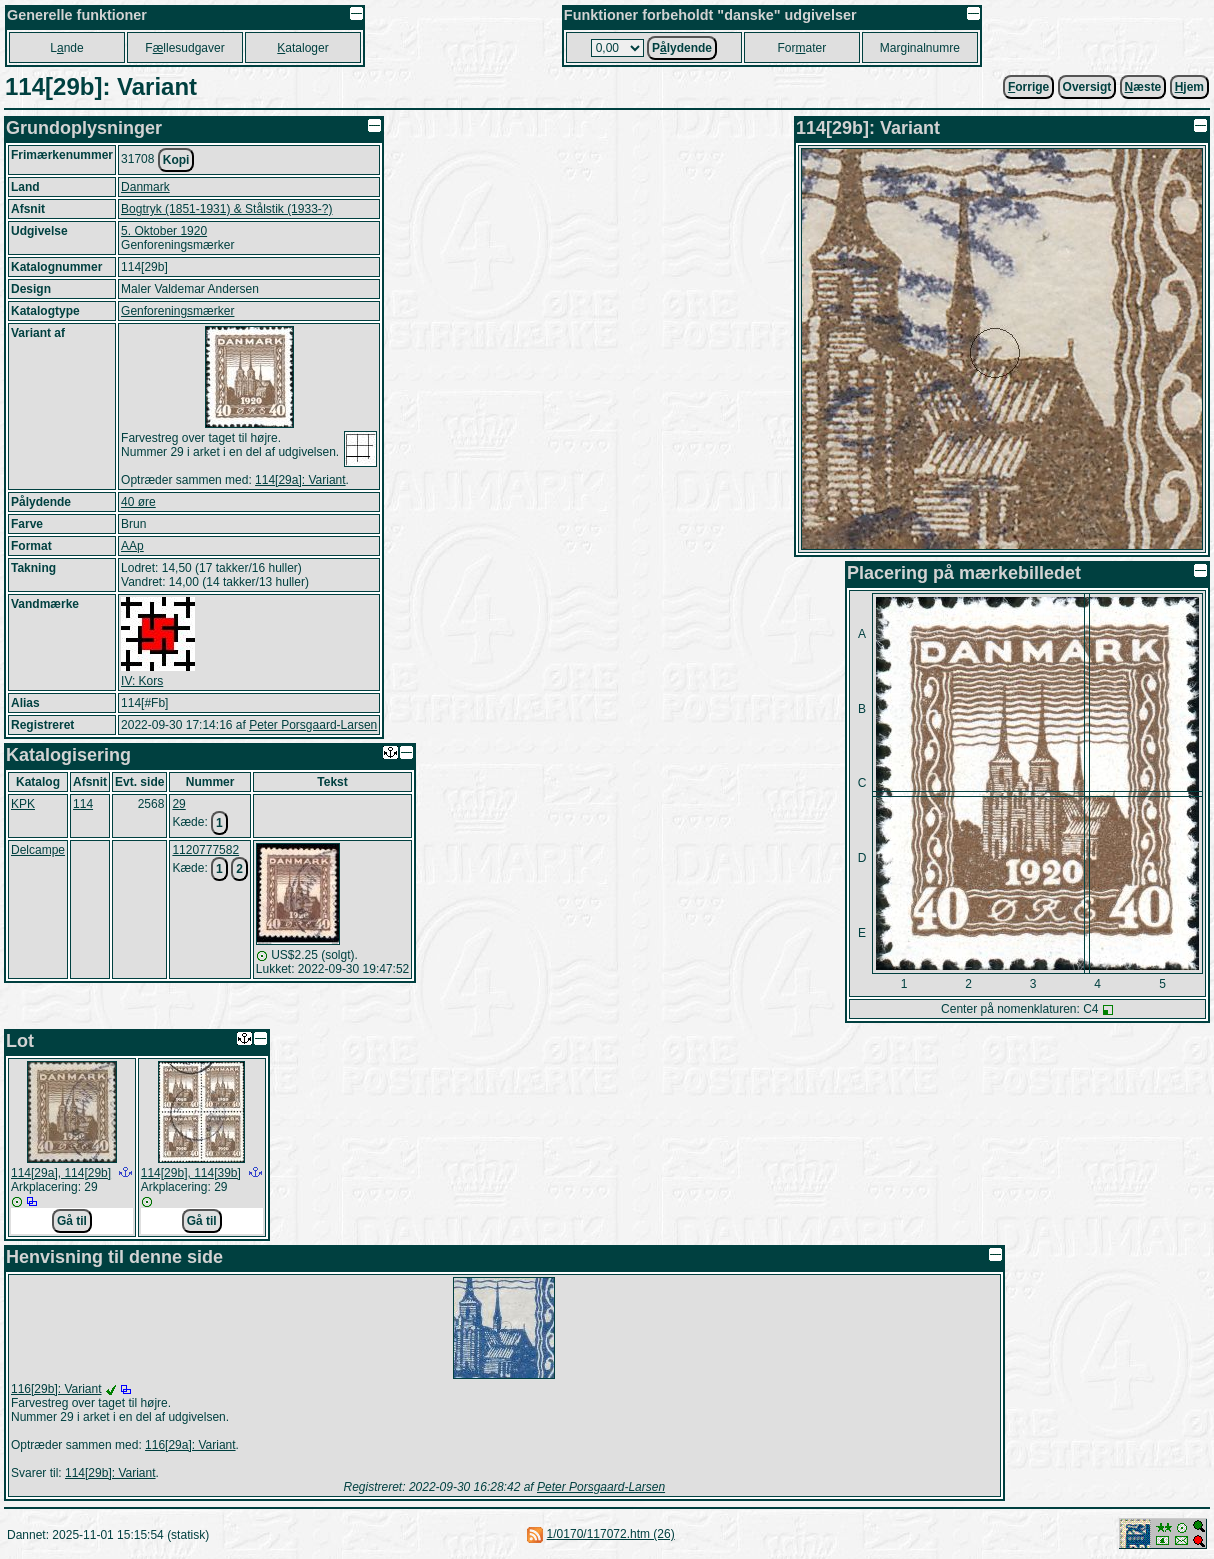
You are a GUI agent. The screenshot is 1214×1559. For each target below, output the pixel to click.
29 (178, 804)
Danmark (145, 187)
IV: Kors (142, 681)
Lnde (66, 48)
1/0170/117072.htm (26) (611, 1534)
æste (1143, 87)
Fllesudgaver (184, 48)
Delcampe (38, 850)
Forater (802, 48)
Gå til (72, 1221)
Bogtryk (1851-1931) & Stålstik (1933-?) (226, 209)
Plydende (682, 48)
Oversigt (1087, 87)
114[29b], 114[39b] (191, 1173)
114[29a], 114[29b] (61, 1173)
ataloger (302, 48)
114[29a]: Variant (300, 480)
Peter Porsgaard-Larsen (313, 725)
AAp (132, 546)
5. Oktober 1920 (164, 231)
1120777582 (205, 850)
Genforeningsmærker (177, 311)
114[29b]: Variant (110, 1473)
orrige (1028, 87)
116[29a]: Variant (190, 1445)
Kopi (176, 160)
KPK (23, 804)
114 (83, 804)
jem (1189, 87)
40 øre (138, 502)
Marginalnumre (920, 48)
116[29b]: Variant (56, 1389)
